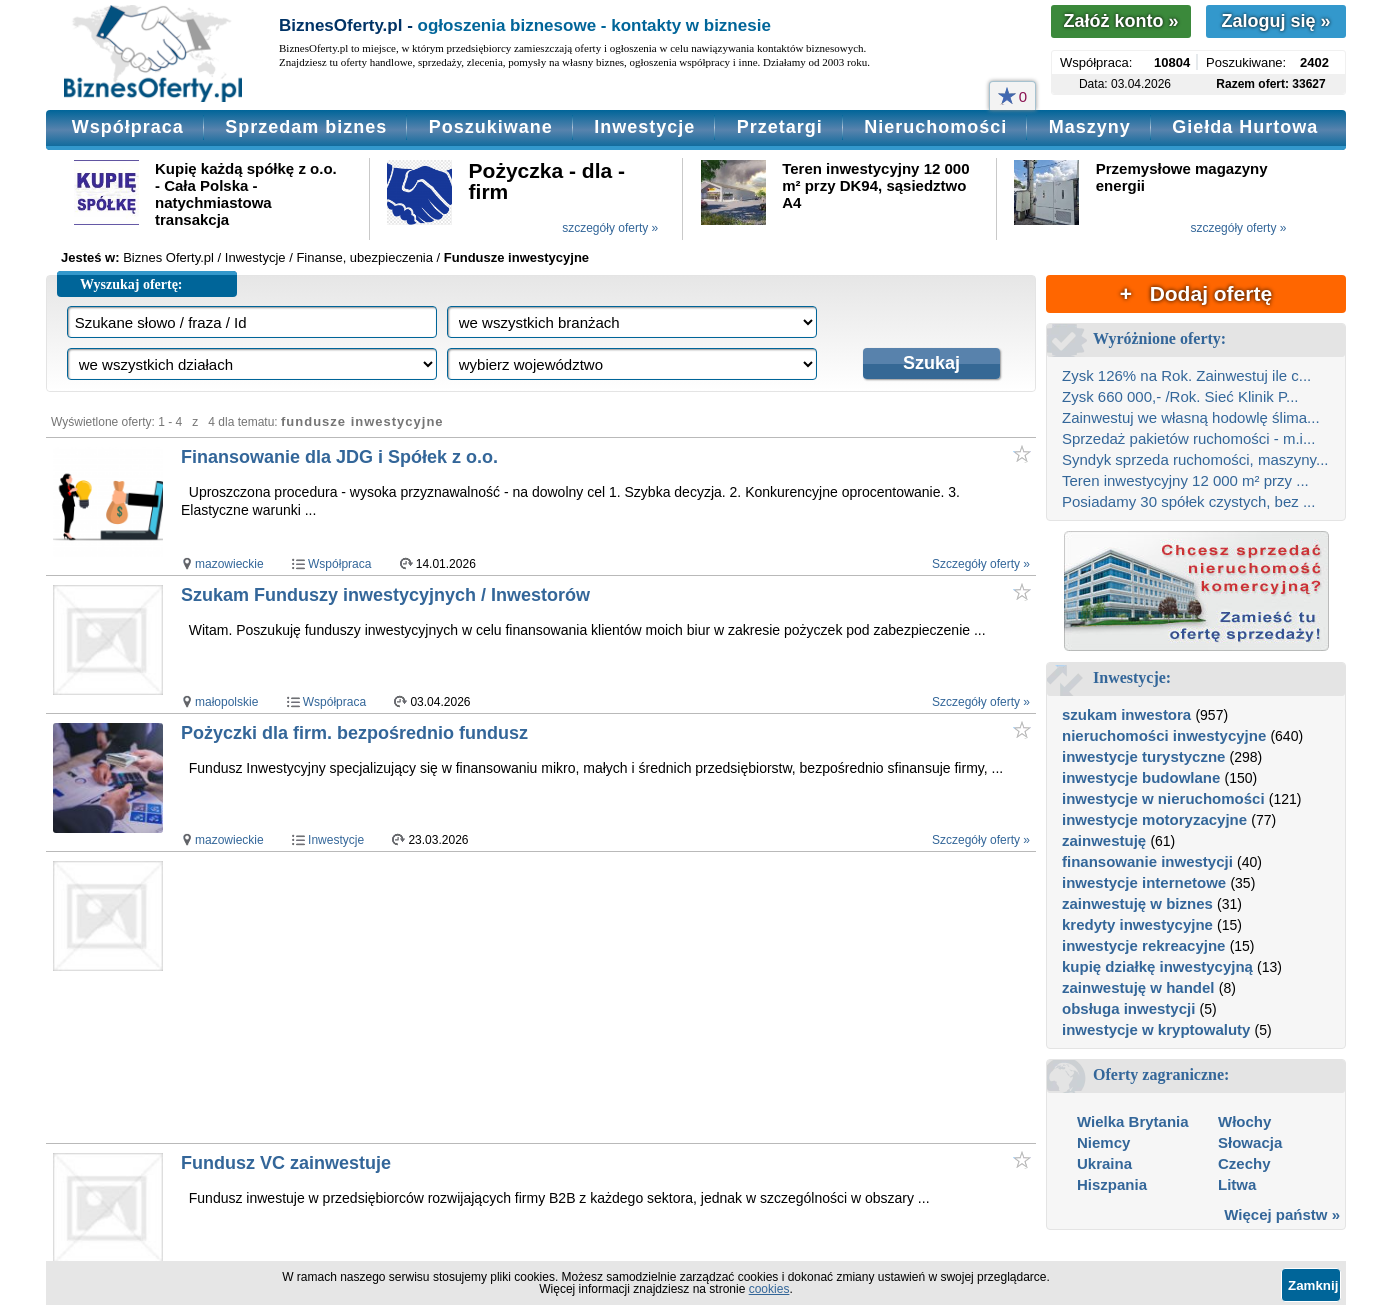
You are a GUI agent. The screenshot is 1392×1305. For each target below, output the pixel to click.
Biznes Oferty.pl (168, 257)
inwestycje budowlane (1141, 777)
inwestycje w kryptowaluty (1156, 1029)
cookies (769, 1289)
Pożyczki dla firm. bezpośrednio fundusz (354, 733)
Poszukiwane (491, 127)
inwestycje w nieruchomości (1163, 798)
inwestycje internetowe (1144, 882)
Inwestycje (644, 127)
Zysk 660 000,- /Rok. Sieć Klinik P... (1180, 396)
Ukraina (1104, 1163)
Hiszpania (1112, 1184)
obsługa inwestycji (1128, 1008)
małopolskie (226, 702)
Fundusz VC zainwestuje (286, 1163)
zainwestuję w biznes (1137, 903)
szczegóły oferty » (610, 228)
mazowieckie (229, 564)
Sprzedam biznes (306, 127)
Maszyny (1090, 127)
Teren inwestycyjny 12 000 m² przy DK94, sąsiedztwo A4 (875, 185)
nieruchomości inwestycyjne (1164, 735)
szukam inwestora (1126, 714)
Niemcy (1103, 1142)
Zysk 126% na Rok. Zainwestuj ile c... (1186, 375)
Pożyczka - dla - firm (547, 181)
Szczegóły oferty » (981, 564)
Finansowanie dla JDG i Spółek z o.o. (339, 457)
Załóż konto (1120, 21)
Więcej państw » (1282, 1214)
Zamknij (1313, 1285)
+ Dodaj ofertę (1196, 293)
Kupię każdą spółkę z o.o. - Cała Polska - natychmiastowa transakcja (246, 194)
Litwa (1237, 1184)
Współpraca (128, 127)
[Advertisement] (564, 997)
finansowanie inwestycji (1147, 861)
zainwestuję (1104, 840)
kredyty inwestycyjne (1137, 924)
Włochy (1244, 1121)
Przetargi (780, 127)
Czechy (1244, 1163)
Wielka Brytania (1133, 1121)
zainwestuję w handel (1138, 987)
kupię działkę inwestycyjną (1157, 966)
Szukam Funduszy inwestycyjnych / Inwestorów (385, 595)
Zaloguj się (1275, 21)
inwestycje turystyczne (1143, 756)
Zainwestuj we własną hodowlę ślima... (1191, 417)
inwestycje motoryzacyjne (1154, 819)
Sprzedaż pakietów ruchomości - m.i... (1188, 438)
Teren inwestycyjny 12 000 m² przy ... (1185, 480)
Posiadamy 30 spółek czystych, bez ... (1188, 501)
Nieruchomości (935, 127)
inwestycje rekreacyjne (1143, 945)
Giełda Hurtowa (1245, 127)
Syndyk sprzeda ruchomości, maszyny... (1195, 459)
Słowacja (1250, 1142)
